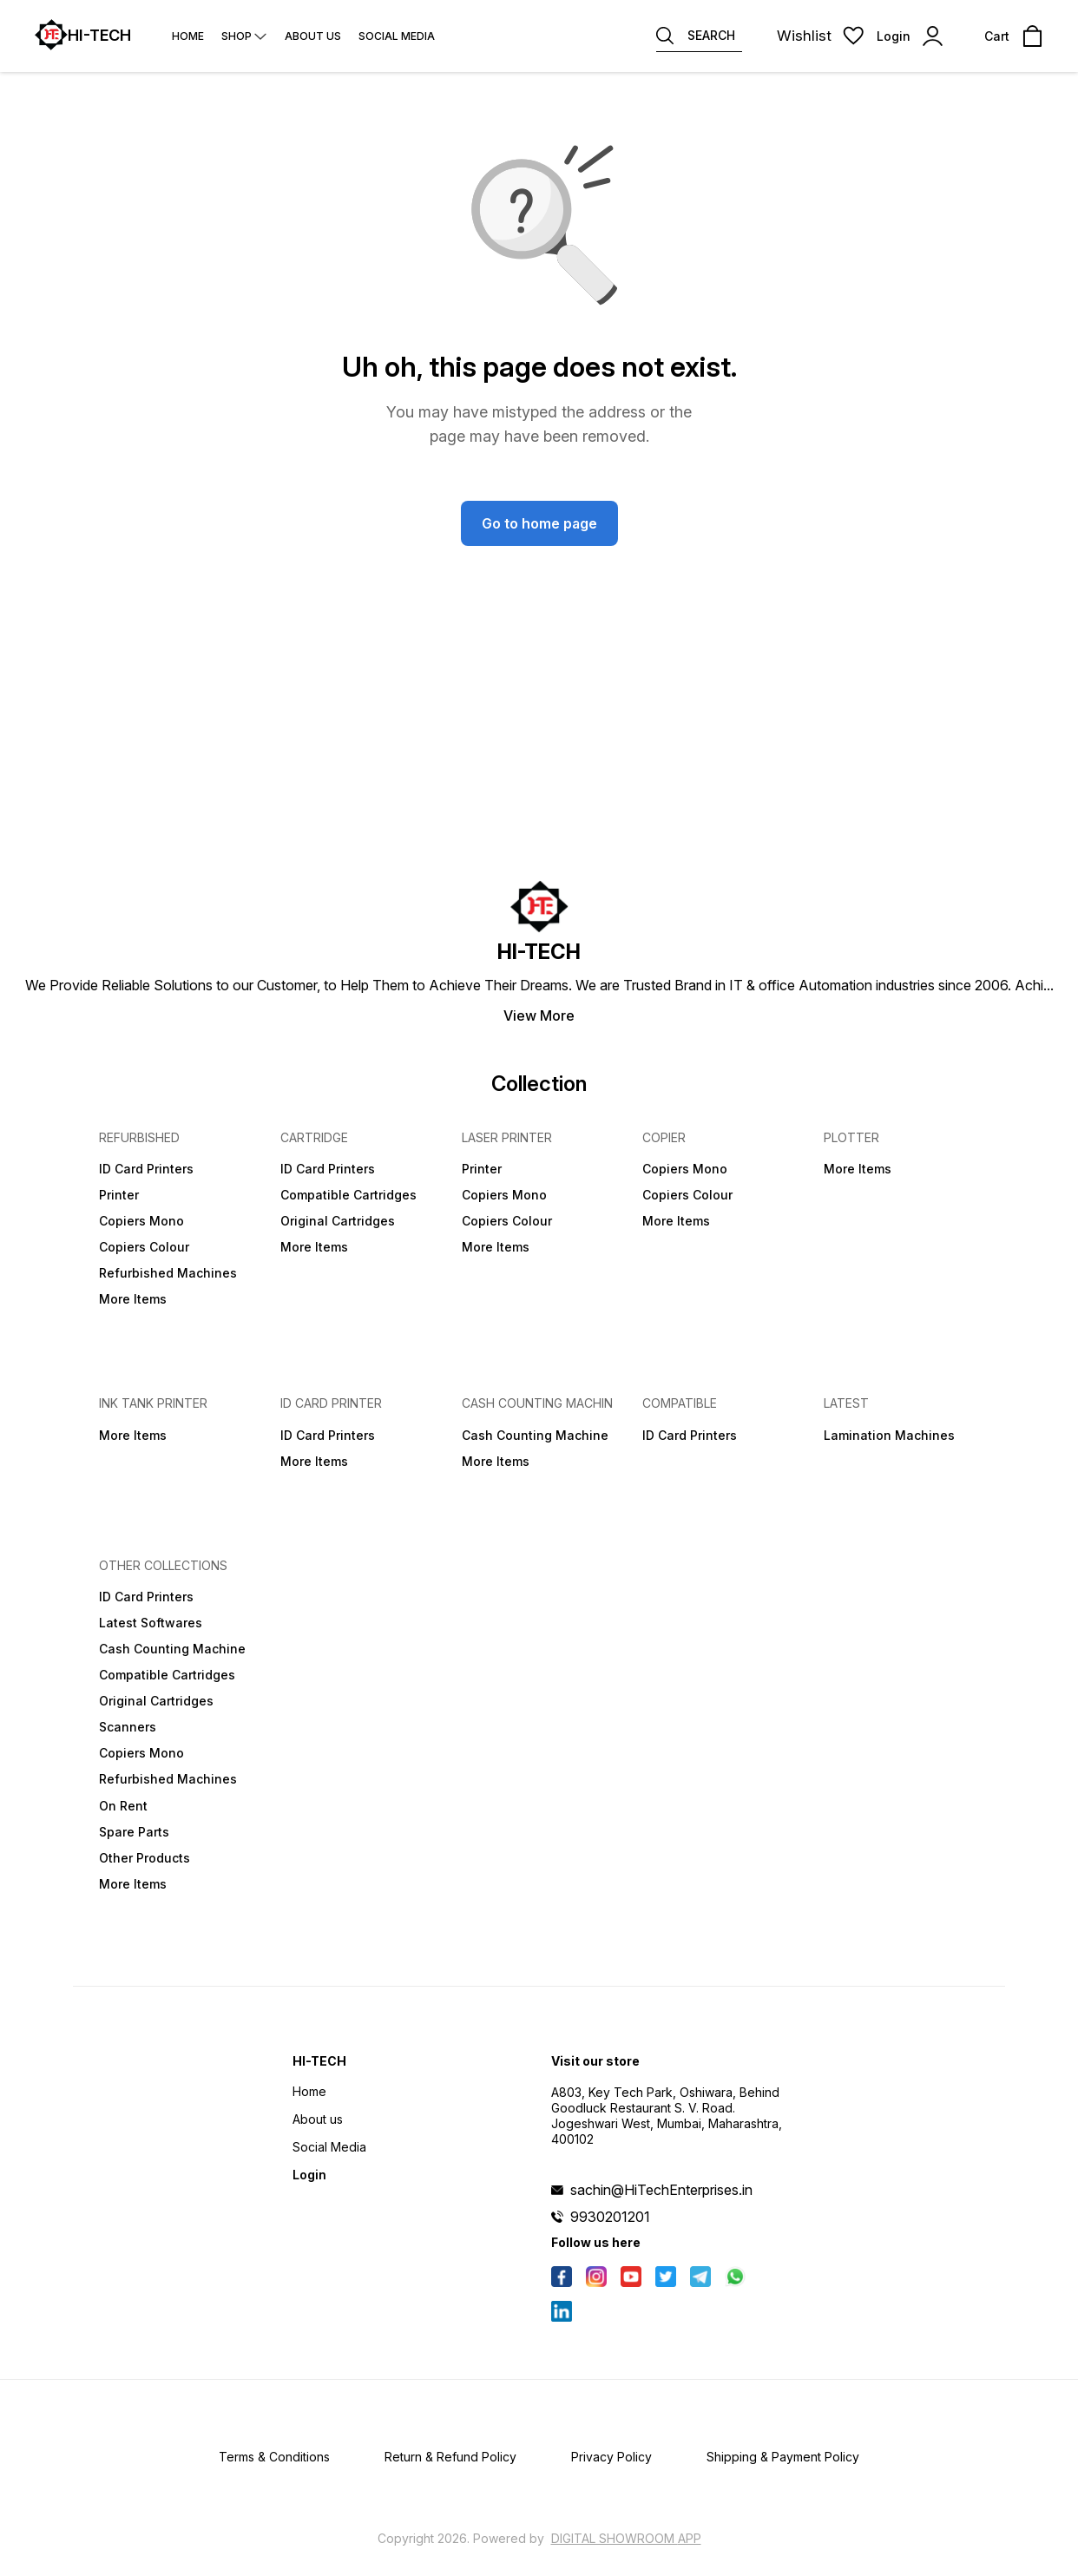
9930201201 (610, 2216)
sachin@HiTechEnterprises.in (661, 2190)
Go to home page (539, 523)
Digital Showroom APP (626, 2538)
